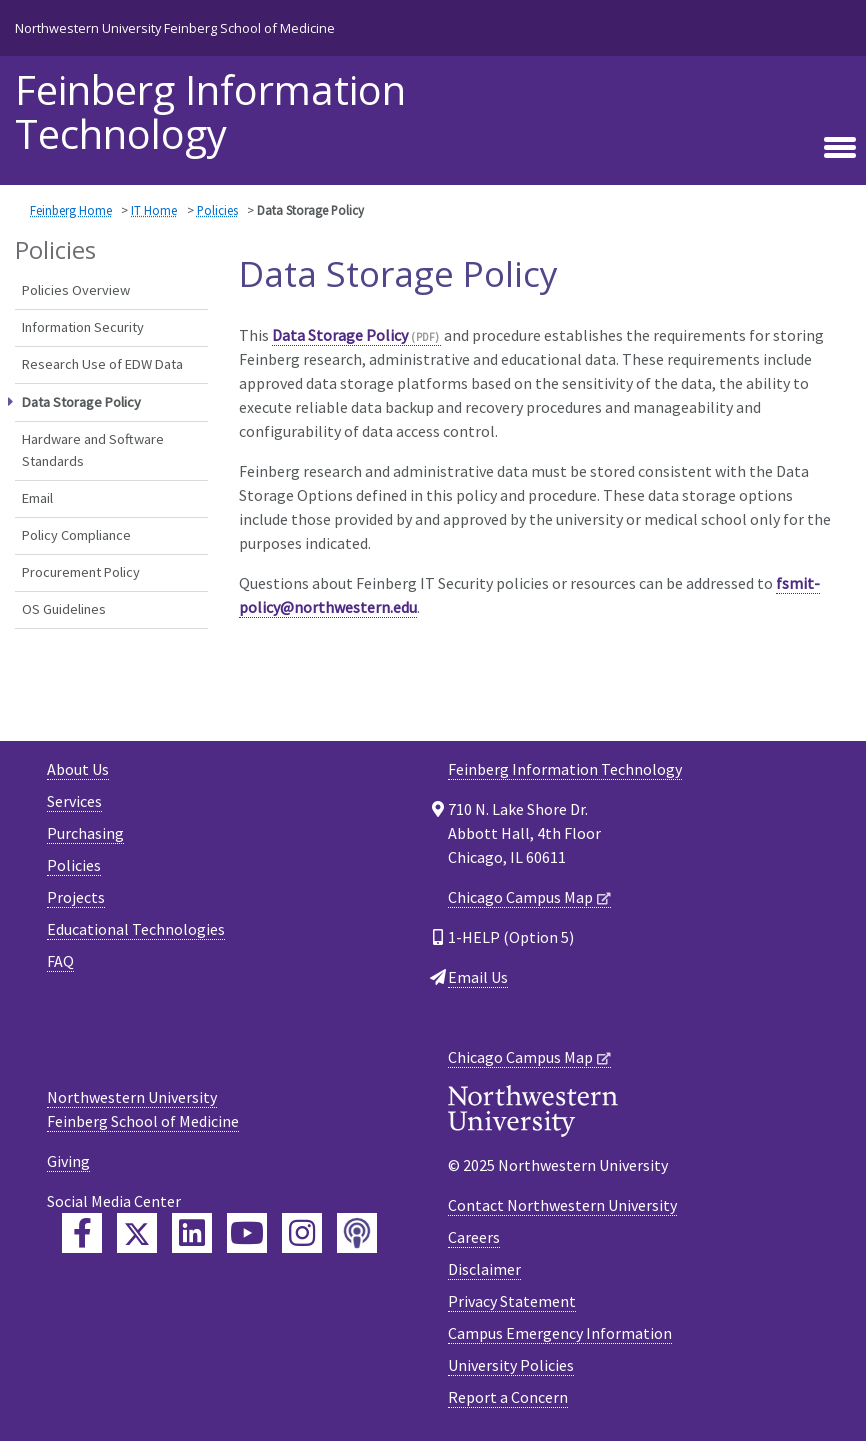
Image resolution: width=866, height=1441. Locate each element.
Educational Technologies (136, 929)
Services (74, 801)
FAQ (60, 961)
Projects (76, 897)
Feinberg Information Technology (210, 112)
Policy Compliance (76, 535)
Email (37, 498)
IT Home (154, 210)
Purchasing (85, 833)
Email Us (478, 977)
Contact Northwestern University (562, 1205)
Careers (474, 1237)
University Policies (511, 1365)
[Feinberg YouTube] (247, 1233)
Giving (68, 1161)
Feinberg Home (71, 210)
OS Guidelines (64, 609)
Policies (217, 210)
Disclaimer (484, 1269)
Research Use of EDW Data (102, 364)
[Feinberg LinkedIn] (192, 1233)
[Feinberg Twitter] (137, 1233)
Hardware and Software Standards (93, 450)
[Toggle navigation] (840, 145)
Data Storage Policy (340, 335)
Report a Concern (508, 1397)
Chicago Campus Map (520, 897)
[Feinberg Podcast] (357, 1233)
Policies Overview (76, 290)
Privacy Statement (512, 1301)
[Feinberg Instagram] (302, 1233)
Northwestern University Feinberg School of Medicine (175, 28)
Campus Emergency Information (560, 1333)
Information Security (83, 327)
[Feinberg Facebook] (82, 1233)
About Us (78, 769)
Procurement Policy (81, 572)
